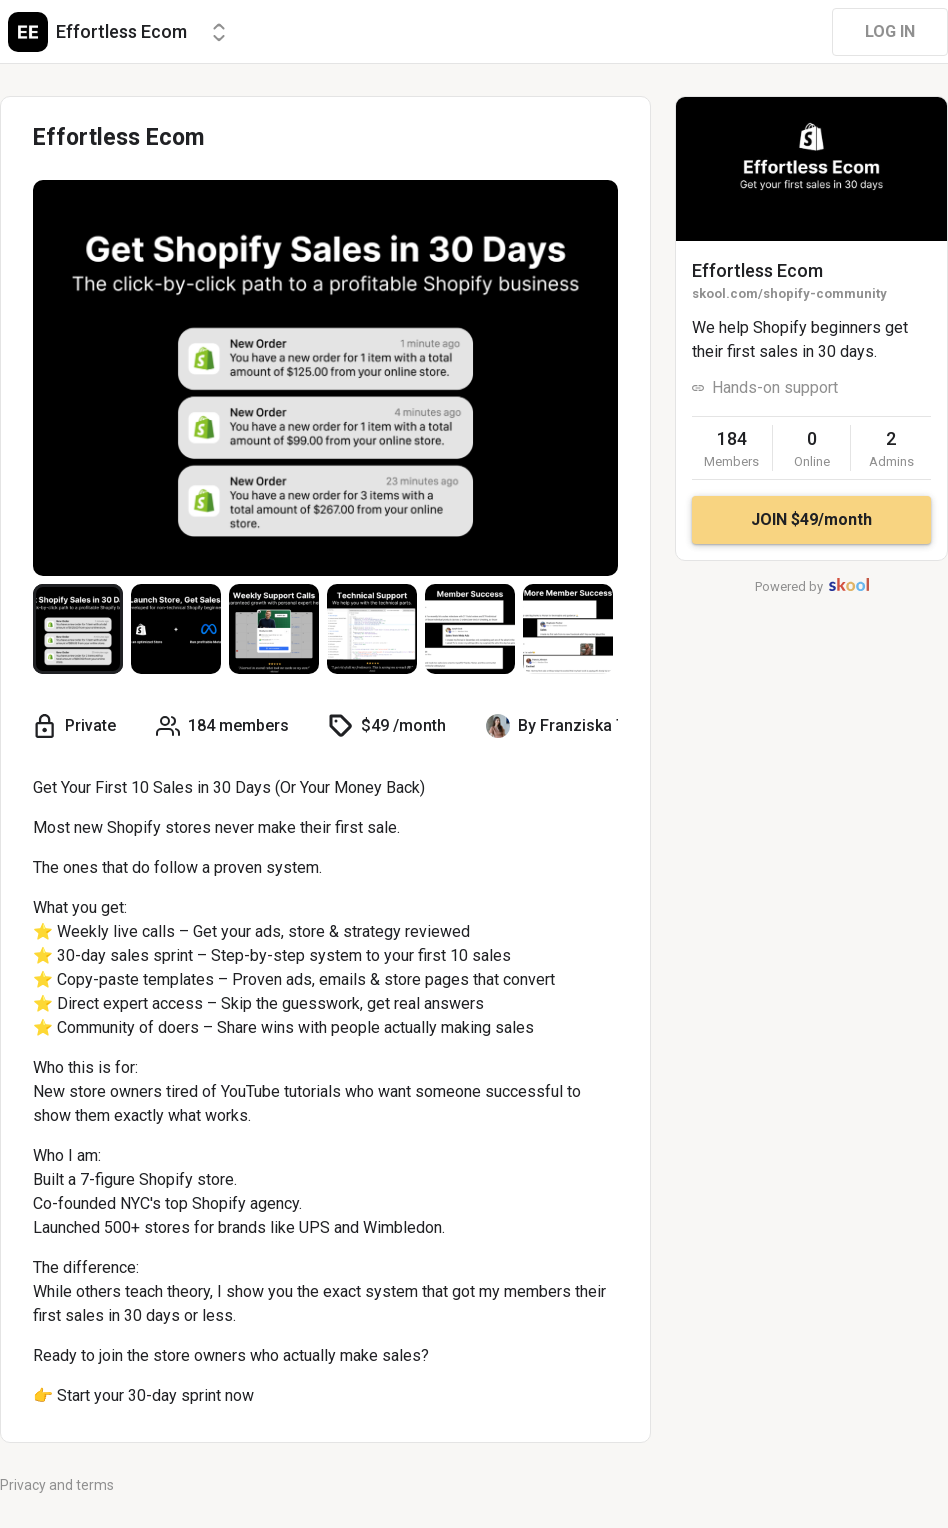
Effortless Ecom (757, 270)
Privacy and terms (57, 1485)
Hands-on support (775, 387)
